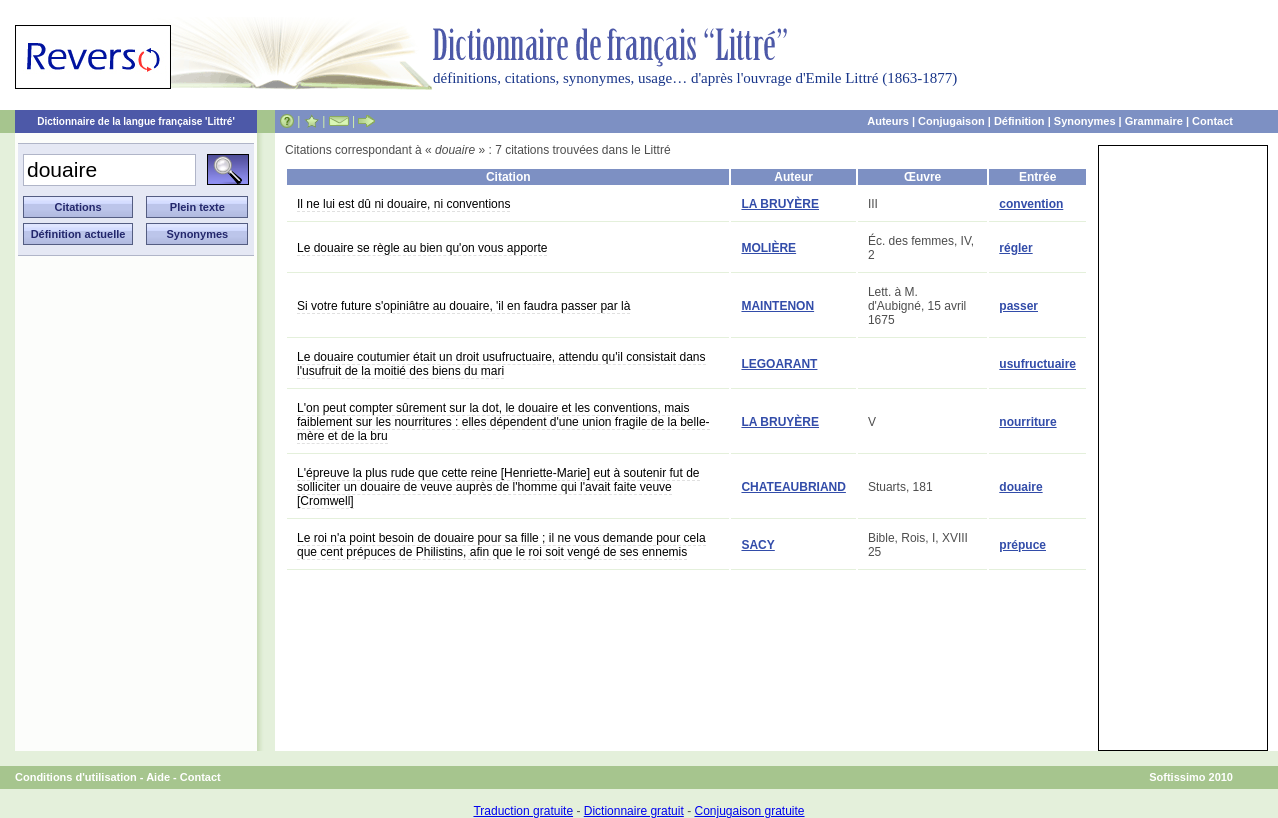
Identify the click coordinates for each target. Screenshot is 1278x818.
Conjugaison (951, 121)
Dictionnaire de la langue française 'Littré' (136, 121)
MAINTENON (777, 306)
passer (1018, 306)
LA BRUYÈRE (780, 204)
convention (1031, 204)
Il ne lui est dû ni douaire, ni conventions (403, 204)
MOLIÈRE (768, 248)
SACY (757, 545)
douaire (1020, 487)
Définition (1019, 121)
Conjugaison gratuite (749, 811)
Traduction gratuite (523, 811)
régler (1015, 248)
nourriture (1027, 422)
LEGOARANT (779, 364)
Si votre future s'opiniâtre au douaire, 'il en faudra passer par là (463, 306)
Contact (1212, 121)
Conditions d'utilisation (76, 777)
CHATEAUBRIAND (793, 487)
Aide (158, 777)
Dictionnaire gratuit (634, 811)
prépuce (1022, 545)
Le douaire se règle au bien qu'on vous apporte (422, 248)
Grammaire (1154, 121)
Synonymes (1085, 121)
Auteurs (888, 121)
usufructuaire (1037, 364)
